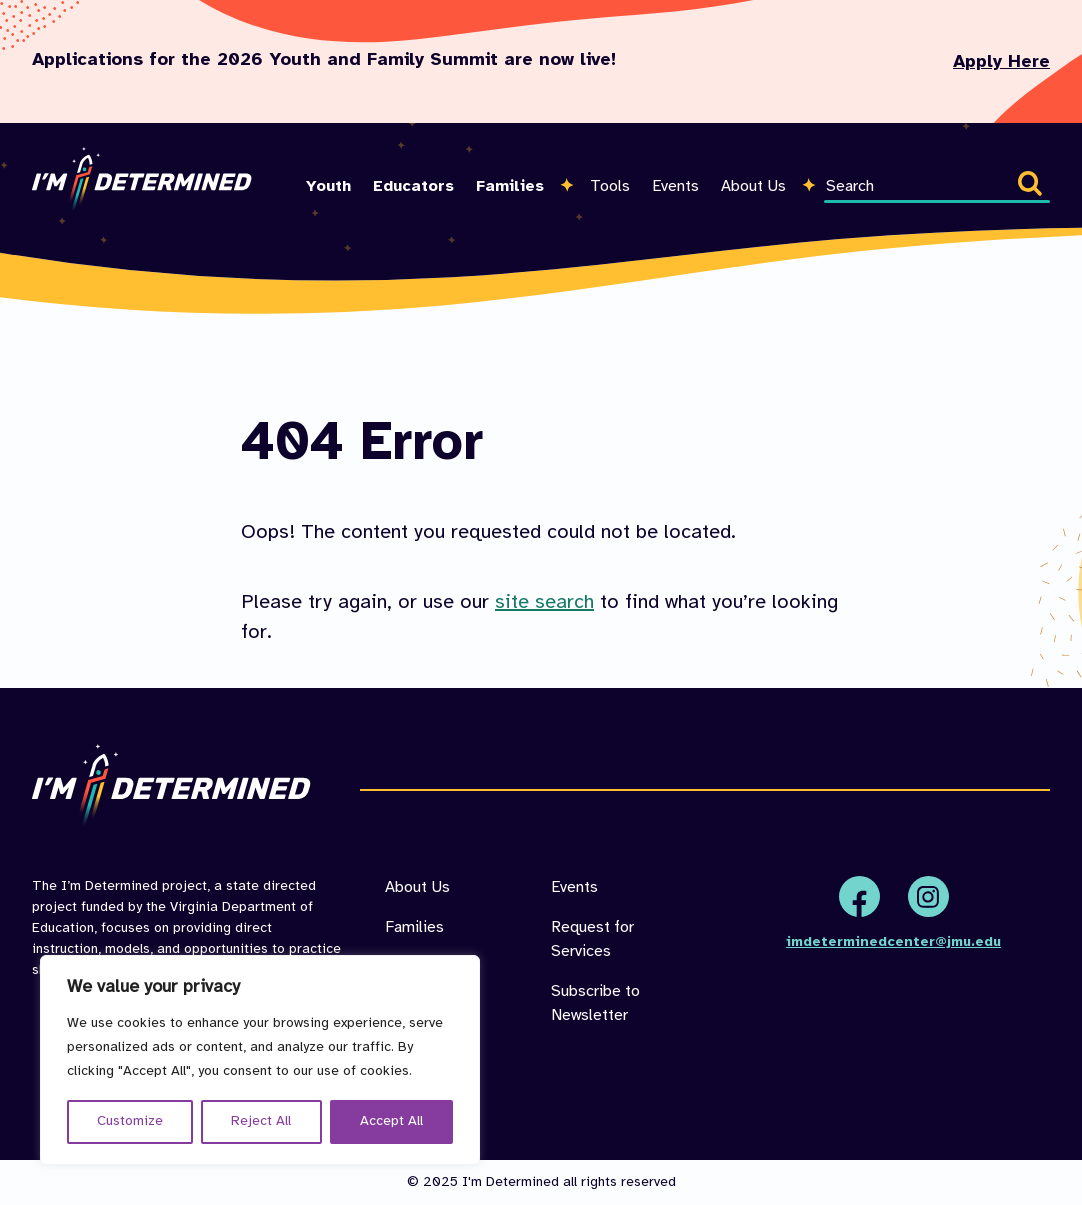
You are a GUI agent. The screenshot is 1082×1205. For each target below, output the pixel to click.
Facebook (859, 896)
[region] (260, 1060)
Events (675, 186)
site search (544, 602)
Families (510, 186)
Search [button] (1034, 187)
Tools (610, 186)
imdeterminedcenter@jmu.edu (893, 942)
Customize (130, 1121)
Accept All (391, 1121)
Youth (328, 186)
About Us (753, 186)
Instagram (928, 896)
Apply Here (1001, 62)
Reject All (261, 1121)
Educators (413, 186)
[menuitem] (328, 162)
